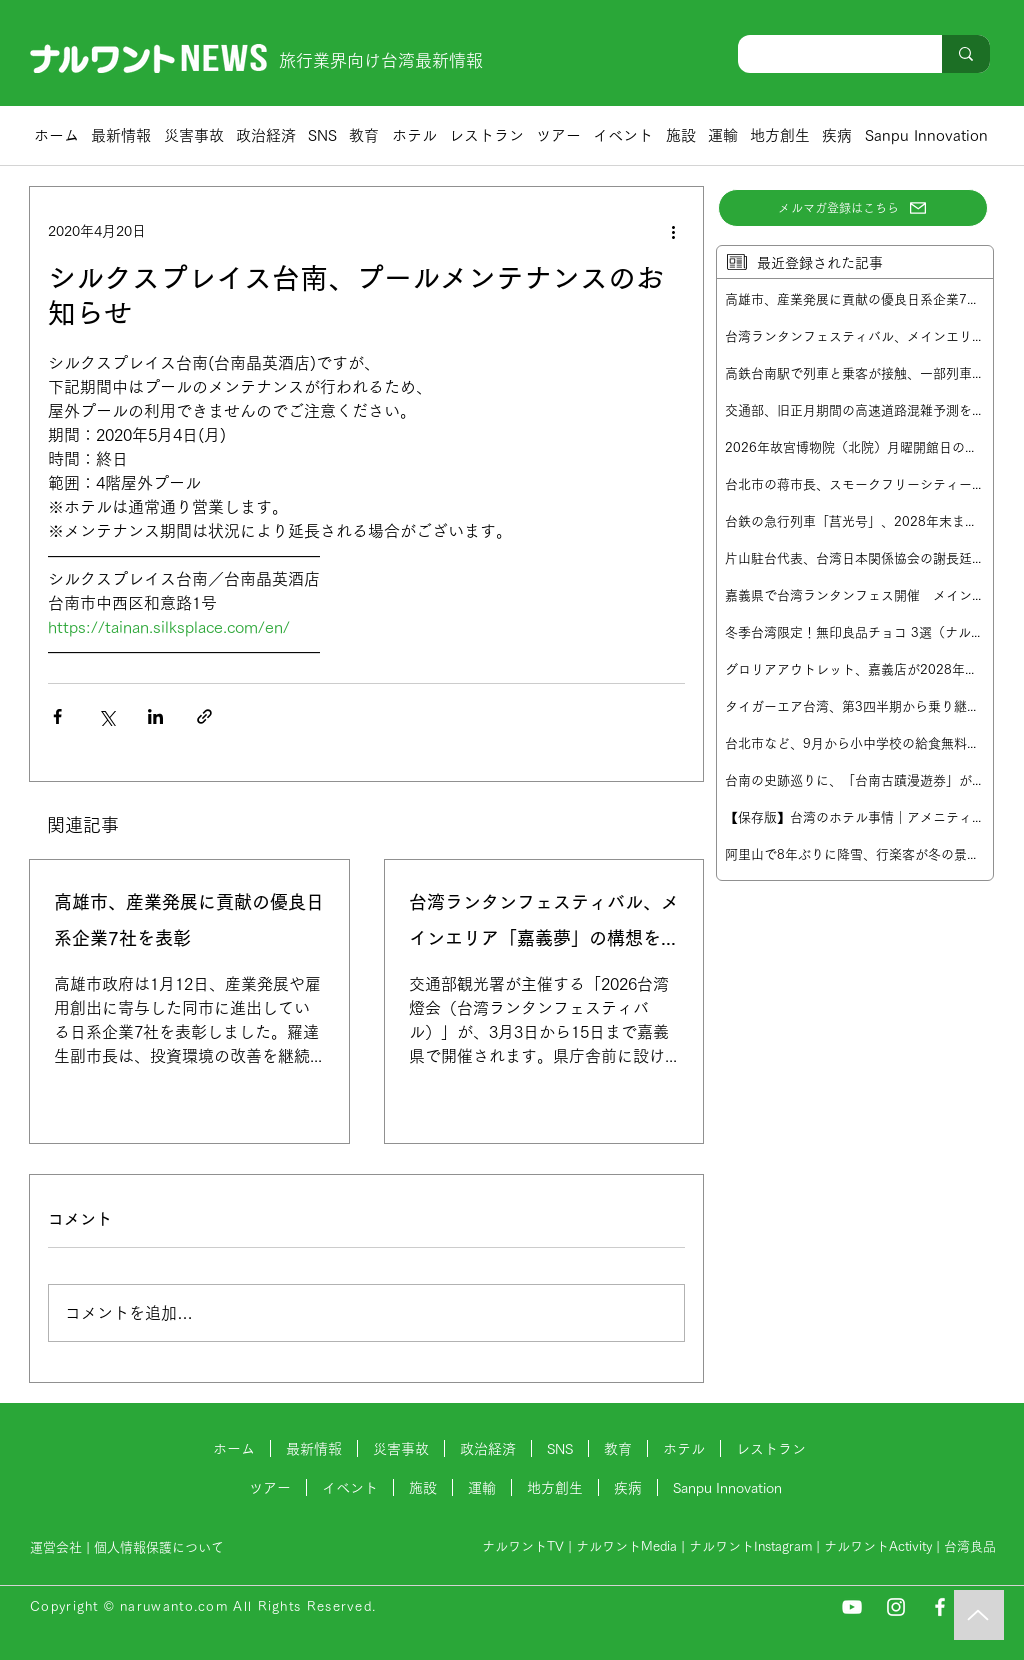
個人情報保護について (161, 1547)
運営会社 (56, 1547)
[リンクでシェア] (204, 716)
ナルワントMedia (626, 1546)
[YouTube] (852, 1607)
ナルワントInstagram (750, 1546)
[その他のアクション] (673, 231)
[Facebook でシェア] (57, 716)
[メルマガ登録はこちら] (853, 208)
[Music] (979, 1615)
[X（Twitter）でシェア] (106, 716)
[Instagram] (896, 1607)
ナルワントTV (523, 1546)
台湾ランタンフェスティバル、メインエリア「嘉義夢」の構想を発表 (544, 924)
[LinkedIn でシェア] (155, 716)
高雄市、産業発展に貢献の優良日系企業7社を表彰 (189, 920)
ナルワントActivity (878, 1546)
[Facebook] (940, 1607)
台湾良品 (970, 1546)
